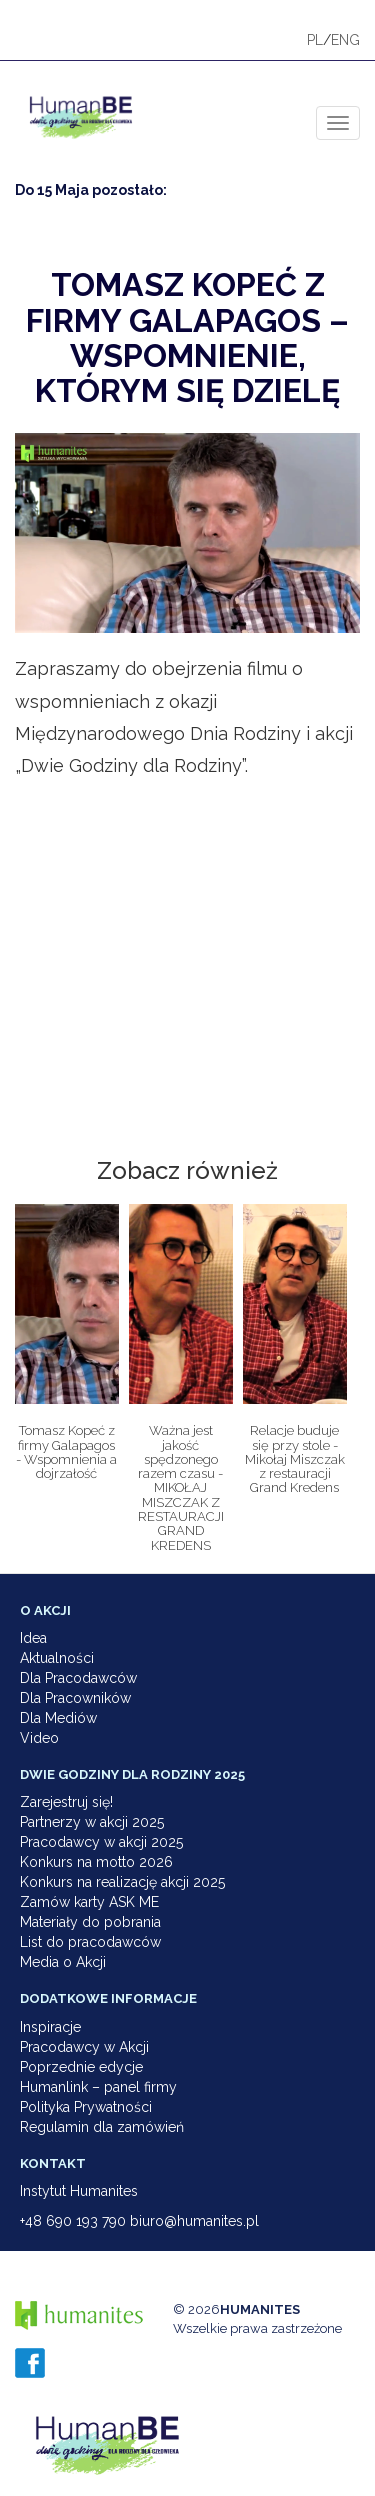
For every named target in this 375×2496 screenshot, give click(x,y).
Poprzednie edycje (81, 2067)
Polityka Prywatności (86, 2107)
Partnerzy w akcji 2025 (92, 1822)
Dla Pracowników (75, 1698)
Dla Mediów (58, 1718)
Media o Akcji (63, 1962)
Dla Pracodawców (78, 1678)
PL (315, 40)
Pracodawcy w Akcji (84, 2047)
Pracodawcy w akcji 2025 (101, 1842)
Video (39, 1738)
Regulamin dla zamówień (102, 2127)
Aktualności (57, 1658)
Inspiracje (50, 2027)
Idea (33, 1638)
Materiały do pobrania (90, 1922)
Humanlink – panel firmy (98, 2087)
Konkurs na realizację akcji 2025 (122, 1882)
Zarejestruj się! (66, 1802)
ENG (345, 40)
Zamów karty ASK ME (89, 1902)
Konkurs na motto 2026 (96, 1862)
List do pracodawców (90, 1942)
